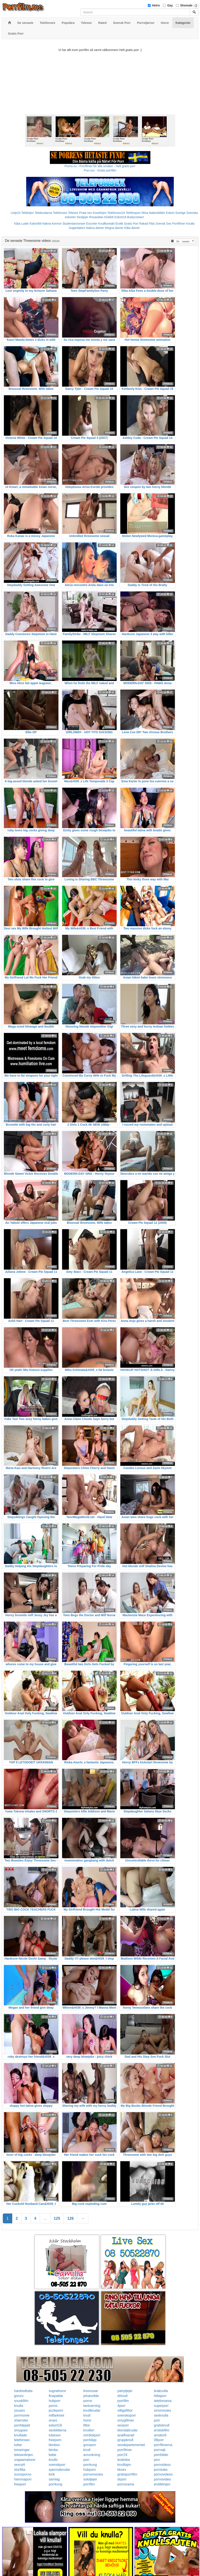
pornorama (125, 2484)
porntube (160, 2469)
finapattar (56, 2396)
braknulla (161, 2391)
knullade (20, 2435)
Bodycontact (135, 217)
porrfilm (123, 2401)
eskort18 (55, 2425)
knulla (18, 2406)
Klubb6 (109, 217)
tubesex (55, 2435)
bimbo (53, 2450)
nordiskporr (92, 2435)
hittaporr (160, 2396)
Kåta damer (132, 228)
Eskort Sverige (175, 213)
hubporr (55, 2401)
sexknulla (161, 2415)
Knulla (190, 223)
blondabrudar (127, 2430)
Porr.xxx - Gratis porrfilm (100, 170)
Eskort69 (35, 223)
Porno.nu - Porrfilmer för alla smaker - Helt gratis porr (100, 166)
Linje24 (15, 213)
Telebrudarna (43, 213)
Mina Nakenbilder (153, 213)
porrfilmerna (163, 2445)
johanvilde (91, 2396)
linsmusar (90, 2391)
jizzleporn (56, 2410)
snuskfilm (21, 2401)
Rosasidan (96, 217)
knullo (53, 2460)
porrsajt (159, 2450)
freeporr (20, 2484)
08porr (159, 2440)
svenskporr (57, 2464)
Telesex (73, 213)
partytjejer (124, 2391)
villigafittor (125, 2410)
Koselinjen (100, 213)
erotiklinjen (162, 2484)
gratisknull (161, 2425)
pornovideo (162, 2479)
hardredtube (23, 2391)
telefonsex (22, 2440)
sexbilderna (57, 2430)
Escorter (91, 223)
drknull (122, 2396)
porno (87, 2401)
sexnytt (19, 2464)
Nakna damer (95, 228)
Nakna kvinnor (52, 223)
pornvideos (162, 2464)
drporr (122, 2479)
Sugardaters (77, 228)
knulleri (88, 2430)
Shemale (186, 5)
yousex (19, 2410)
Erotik (119, 223)
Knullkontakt (106, 223)
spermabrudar (59, 2469)
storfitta (19, 2469)
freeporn (55, 2440)
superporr (161, 2406)
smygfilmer (125, 2420)
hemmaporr (23, 2479)
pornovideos (163, 2474)
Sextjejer (82, 217)
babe (52, 2455)
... (45, 2218)
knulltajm (124, 2464)
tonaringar (22, 2450)
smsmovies (162, 2410)
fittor (86, 2425)
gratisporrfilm (127, 2474)
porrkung (90, 2464)
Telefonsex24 (116, 213)
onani (53, 2420)
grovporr (89, 2445)
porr (157, 2420)
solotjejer (90, 2479)
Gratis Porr (131, 223)
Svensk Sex (163, 223)
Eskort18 (120, 217)
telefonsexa (162, 2401)
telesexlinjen (23, 2455)
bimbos (54, 2445)
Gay (170, 5)
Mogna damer (114, 228)
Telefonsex (60, 213)
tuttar (18, 2445)
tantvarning (91, 2406)
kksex (121, 2469)
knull (86, 2415)
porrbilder (161, 2455)
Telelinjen (27, 213)
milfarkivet (56, 2415)
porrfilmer (124, 2450)
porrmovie (21, 2415)
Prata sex (85, 213)
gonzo (19, 2396)
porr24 (122, 2455)
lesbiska (123, 2460)
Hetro (156, 5)
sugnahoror (57, 2391)
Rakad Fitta (147, 223)
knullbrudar (91, 2410)
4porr (121, 2406)
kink (52, 2474)
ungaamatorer (25, 2460)
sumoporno (22, 2474)
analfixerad (125, 2435)
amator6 (160, 2435)
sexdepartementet (131, 2445)
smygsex (21, 2430)
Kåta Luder (21, 223)
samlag (54, 2479)
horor (87, 2420)
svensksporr (126, 2415)
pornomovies (93, 2474)
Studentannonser (74, 223)
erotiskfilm (161, 2430)
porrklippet (22, 2425)
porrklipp (89, 2440)
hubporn (89, 2469)
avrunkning (91, 2455)
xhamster (21, 2420)
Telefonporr (133, 213)
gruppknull (125, 2440)
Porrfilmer (178, 223)
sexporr (123, 2425)
